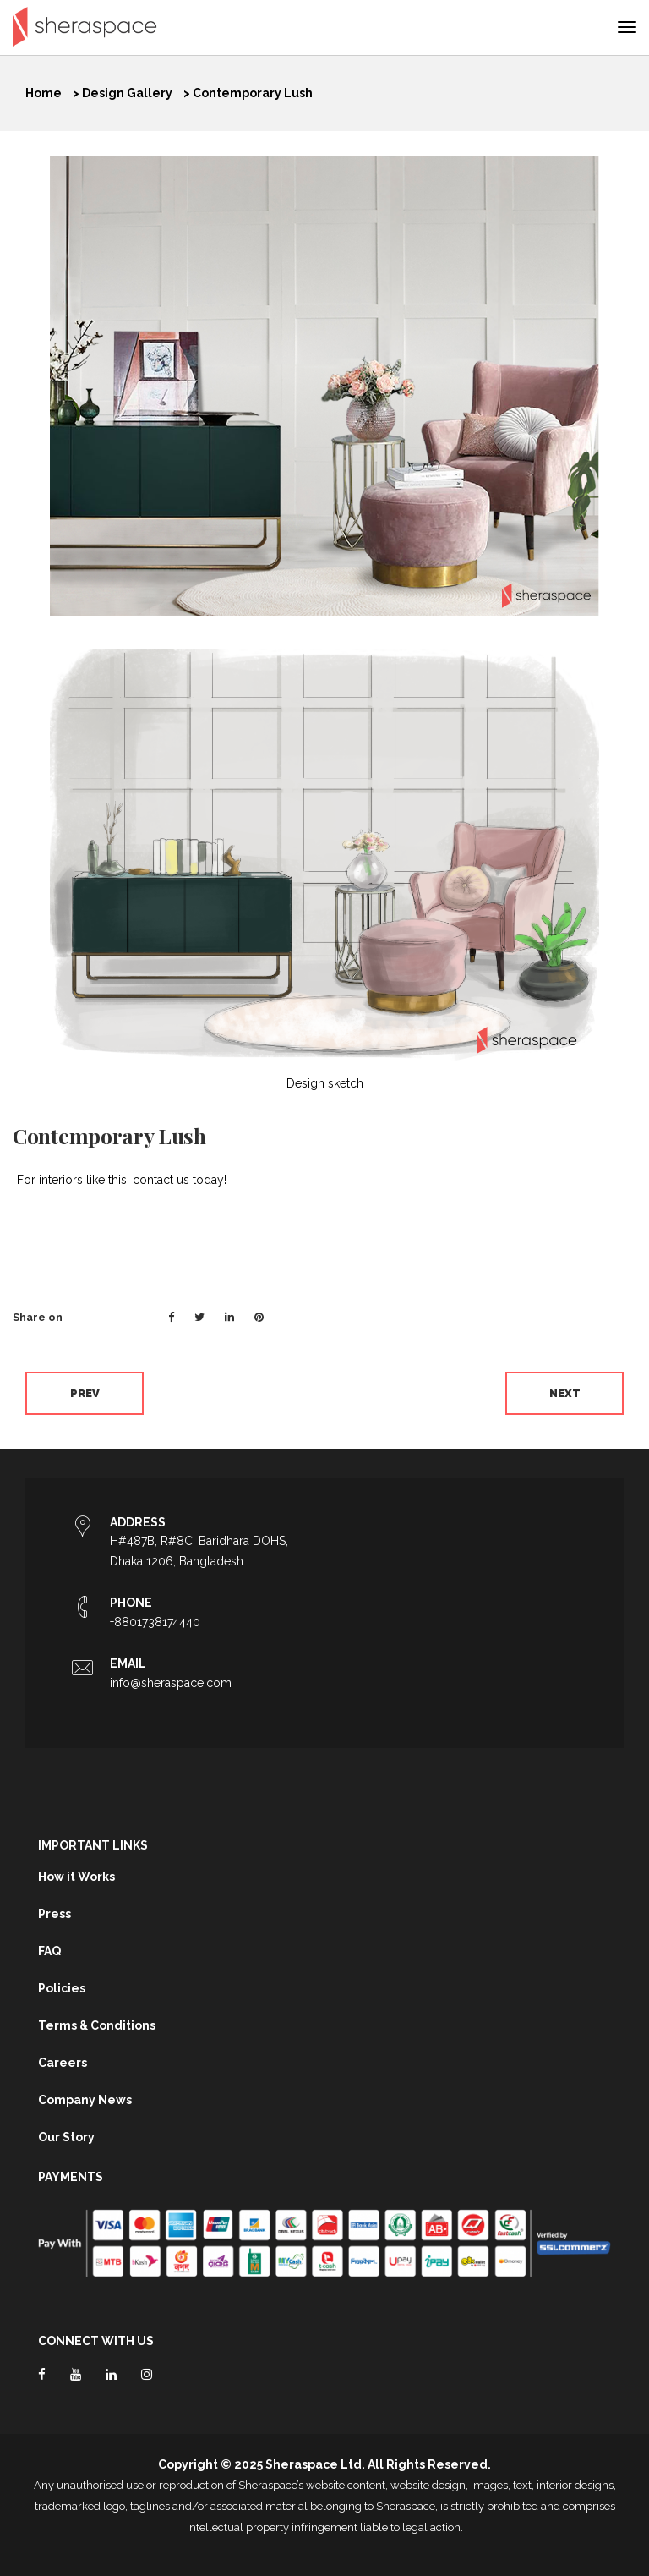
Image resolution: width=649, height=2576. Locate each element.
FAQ (49, 1951)
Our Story (66, 2137)
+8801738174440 (155, 1622)
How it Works (76, 1876)
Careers (62, 2062)
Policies (61, 1988)
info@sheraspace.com (171, 1683)
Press (54, 1914)
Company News (85, 2100)
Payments (70, 2177)
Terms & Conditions (96, 2025)
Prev (85, 1393)
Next (565, 1393)
